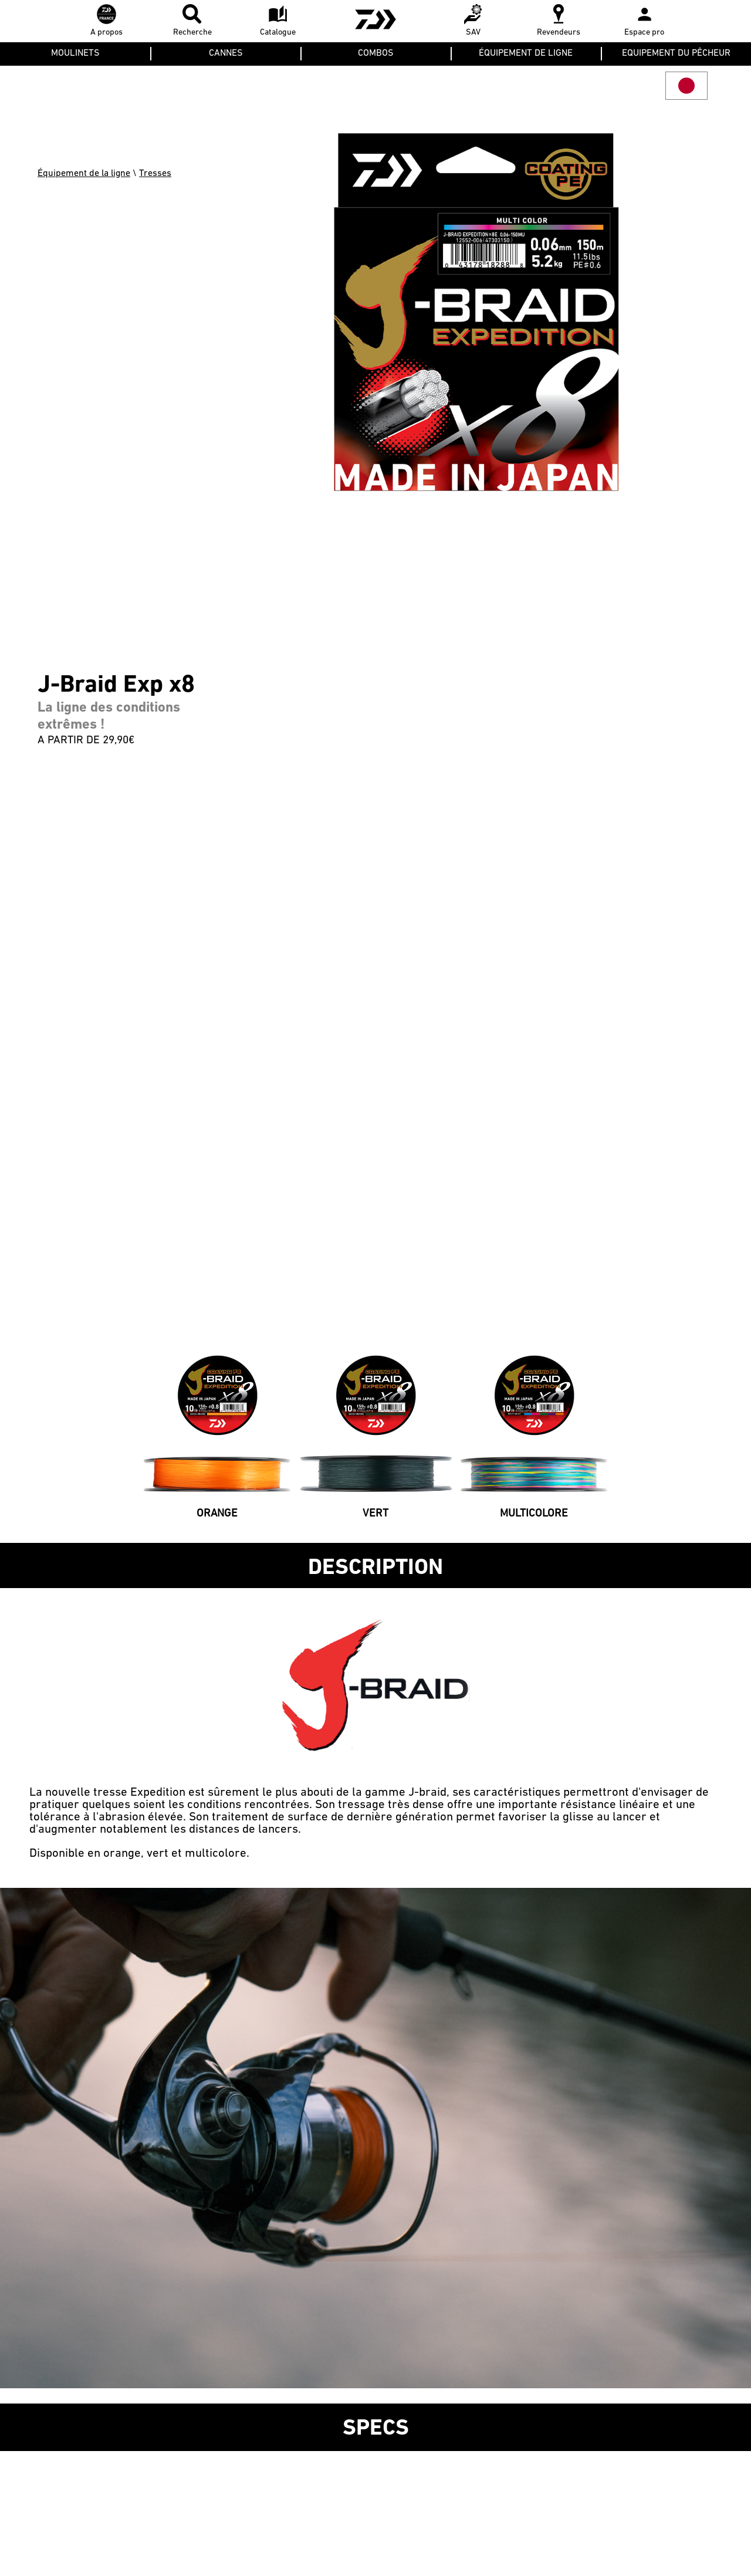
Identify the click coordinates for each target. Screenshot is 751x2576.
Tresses (155, 173)
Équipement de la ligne (84, 173)
